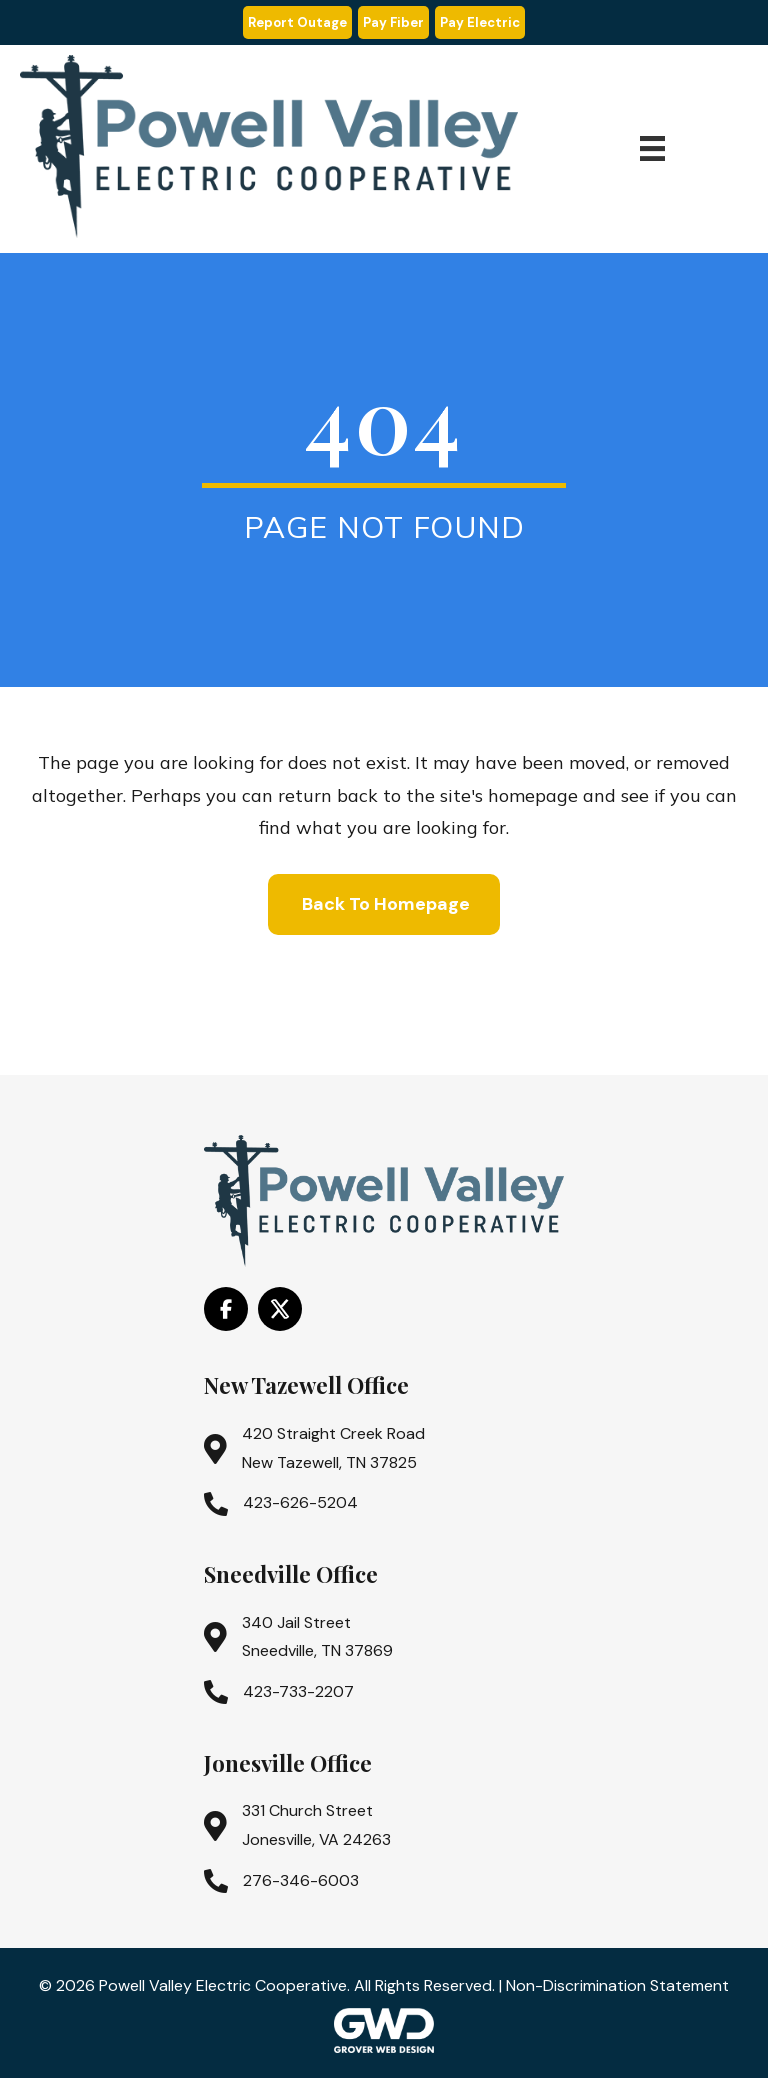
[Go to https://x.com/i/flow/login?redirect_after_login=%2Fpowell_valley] (280, 1309)
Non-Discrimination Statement (617, 1985)
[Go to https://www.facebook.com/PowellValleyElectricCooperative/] (226, 1309)
